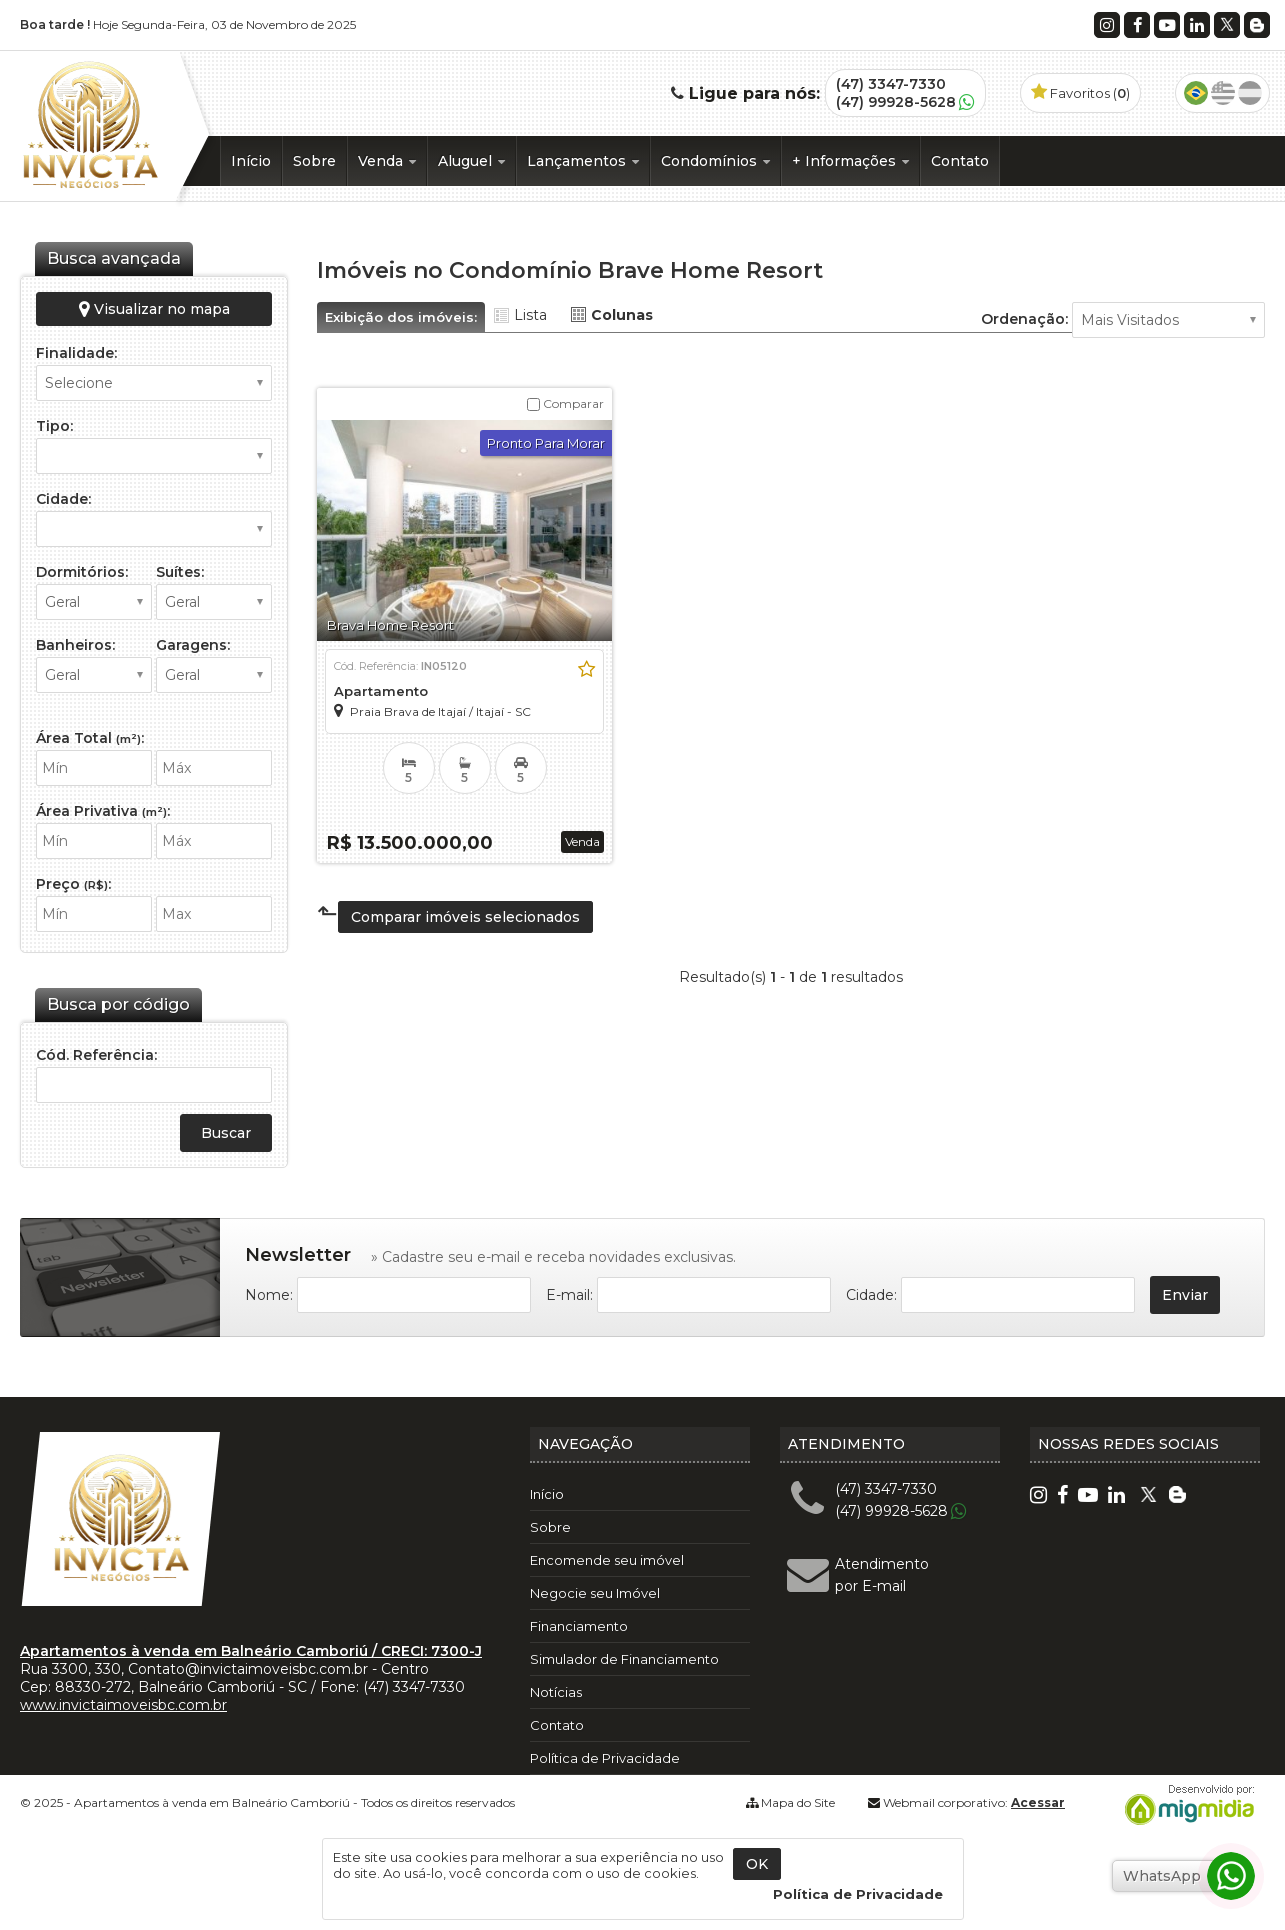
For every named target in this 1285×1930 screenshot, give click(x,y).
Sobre (314, 161)
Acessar (1038, 1802)
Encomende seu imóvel (607, 1560)
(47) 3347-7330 (891, 84)
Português (1196, 93)
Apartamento (381, 691)
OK (757, 1864)
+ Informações (850, 161)
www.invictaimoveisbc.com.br (123, 1705)
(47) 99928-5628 (896, 102)
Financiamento (579, 1626)
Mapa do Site (798, 1802)
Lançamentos (583, 161)
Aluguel (471, 161)
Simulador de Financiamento (624, 1659)
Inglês (1223, 93)
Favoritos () (1080, 93)
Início (251, 161)
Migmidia (1185, 1805)
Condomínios (715, 161)
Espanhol (1250, 93)
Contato (960, 161)
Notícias (556, 1692)
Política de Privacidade (605, 1758)
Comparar (565, 403)
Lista (530, 315)
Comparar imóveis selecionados (465, 917)
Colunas (622, 315)
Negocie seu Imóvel (595, 1593)
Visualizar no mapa (154, 309)
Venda (387, 161)
